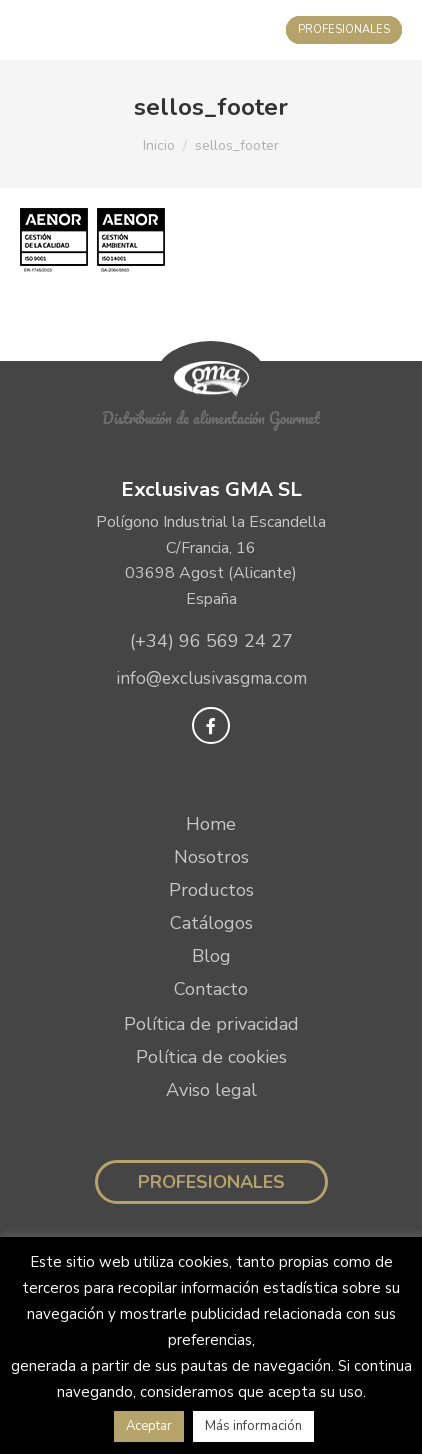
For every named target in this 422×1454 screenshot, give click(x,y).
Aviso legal (211, 1090)
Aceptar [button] (149, 1426)
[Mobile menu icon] (35, 30)
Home (211, 824)
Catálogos (211, 923)
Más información (253, 1426)
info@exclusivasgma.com (211, 678)
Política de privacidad (211, 1024)
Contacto (211, 989)
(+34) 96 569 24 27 (211, 641)
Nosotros (211, 857)
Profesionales (211, 1182)
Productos (211, 890)
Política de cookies (211, 1057)
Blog (211, 956)
